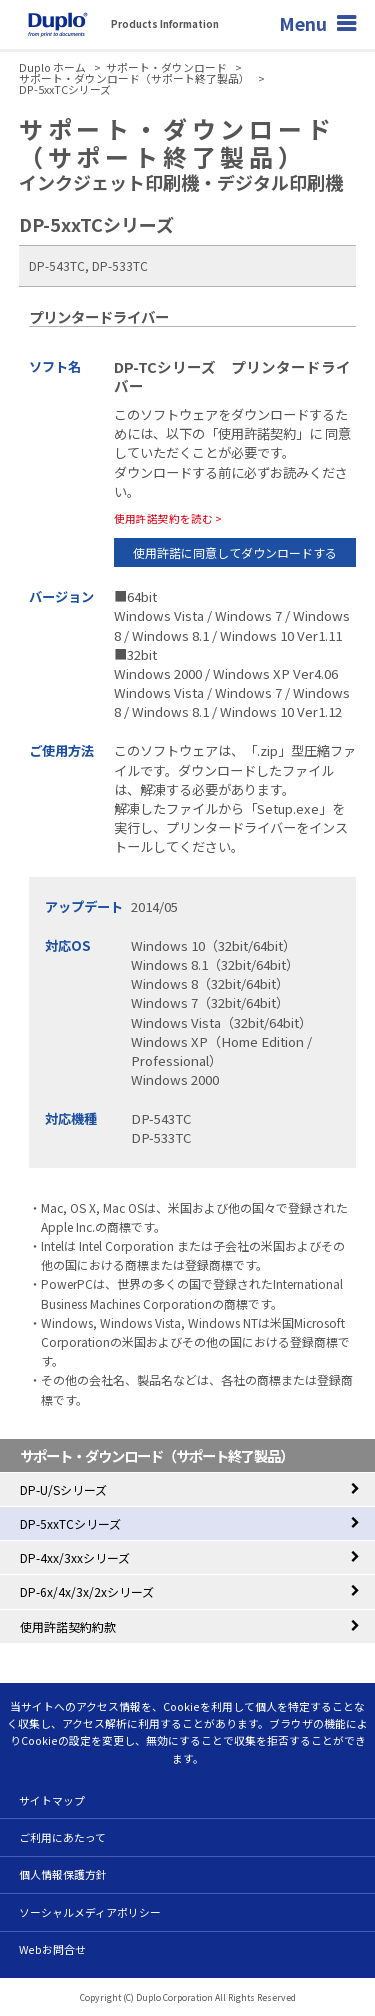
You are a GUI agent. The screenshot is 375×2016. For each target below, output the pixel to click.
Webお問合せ (52, 1949)
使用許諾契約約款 (68, 1626)
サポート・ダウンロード (166, 67)
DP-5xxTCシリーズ (70, 1523)
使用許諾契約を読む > (168, 518)
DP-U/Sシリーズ (63, 1489)
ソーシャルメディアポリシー (90, 1912)
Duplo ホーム (52, 67)
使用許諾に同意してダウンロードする (235, 552)
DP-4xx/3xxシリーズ (75, 1557)
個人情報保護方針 (63, 1874)
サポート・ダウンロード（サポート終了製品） (134, 78)
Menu (303, 23)
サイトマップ (52, 1800)
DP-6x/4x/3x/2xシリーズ (87, 1591)
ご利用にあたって (62, 1837)
